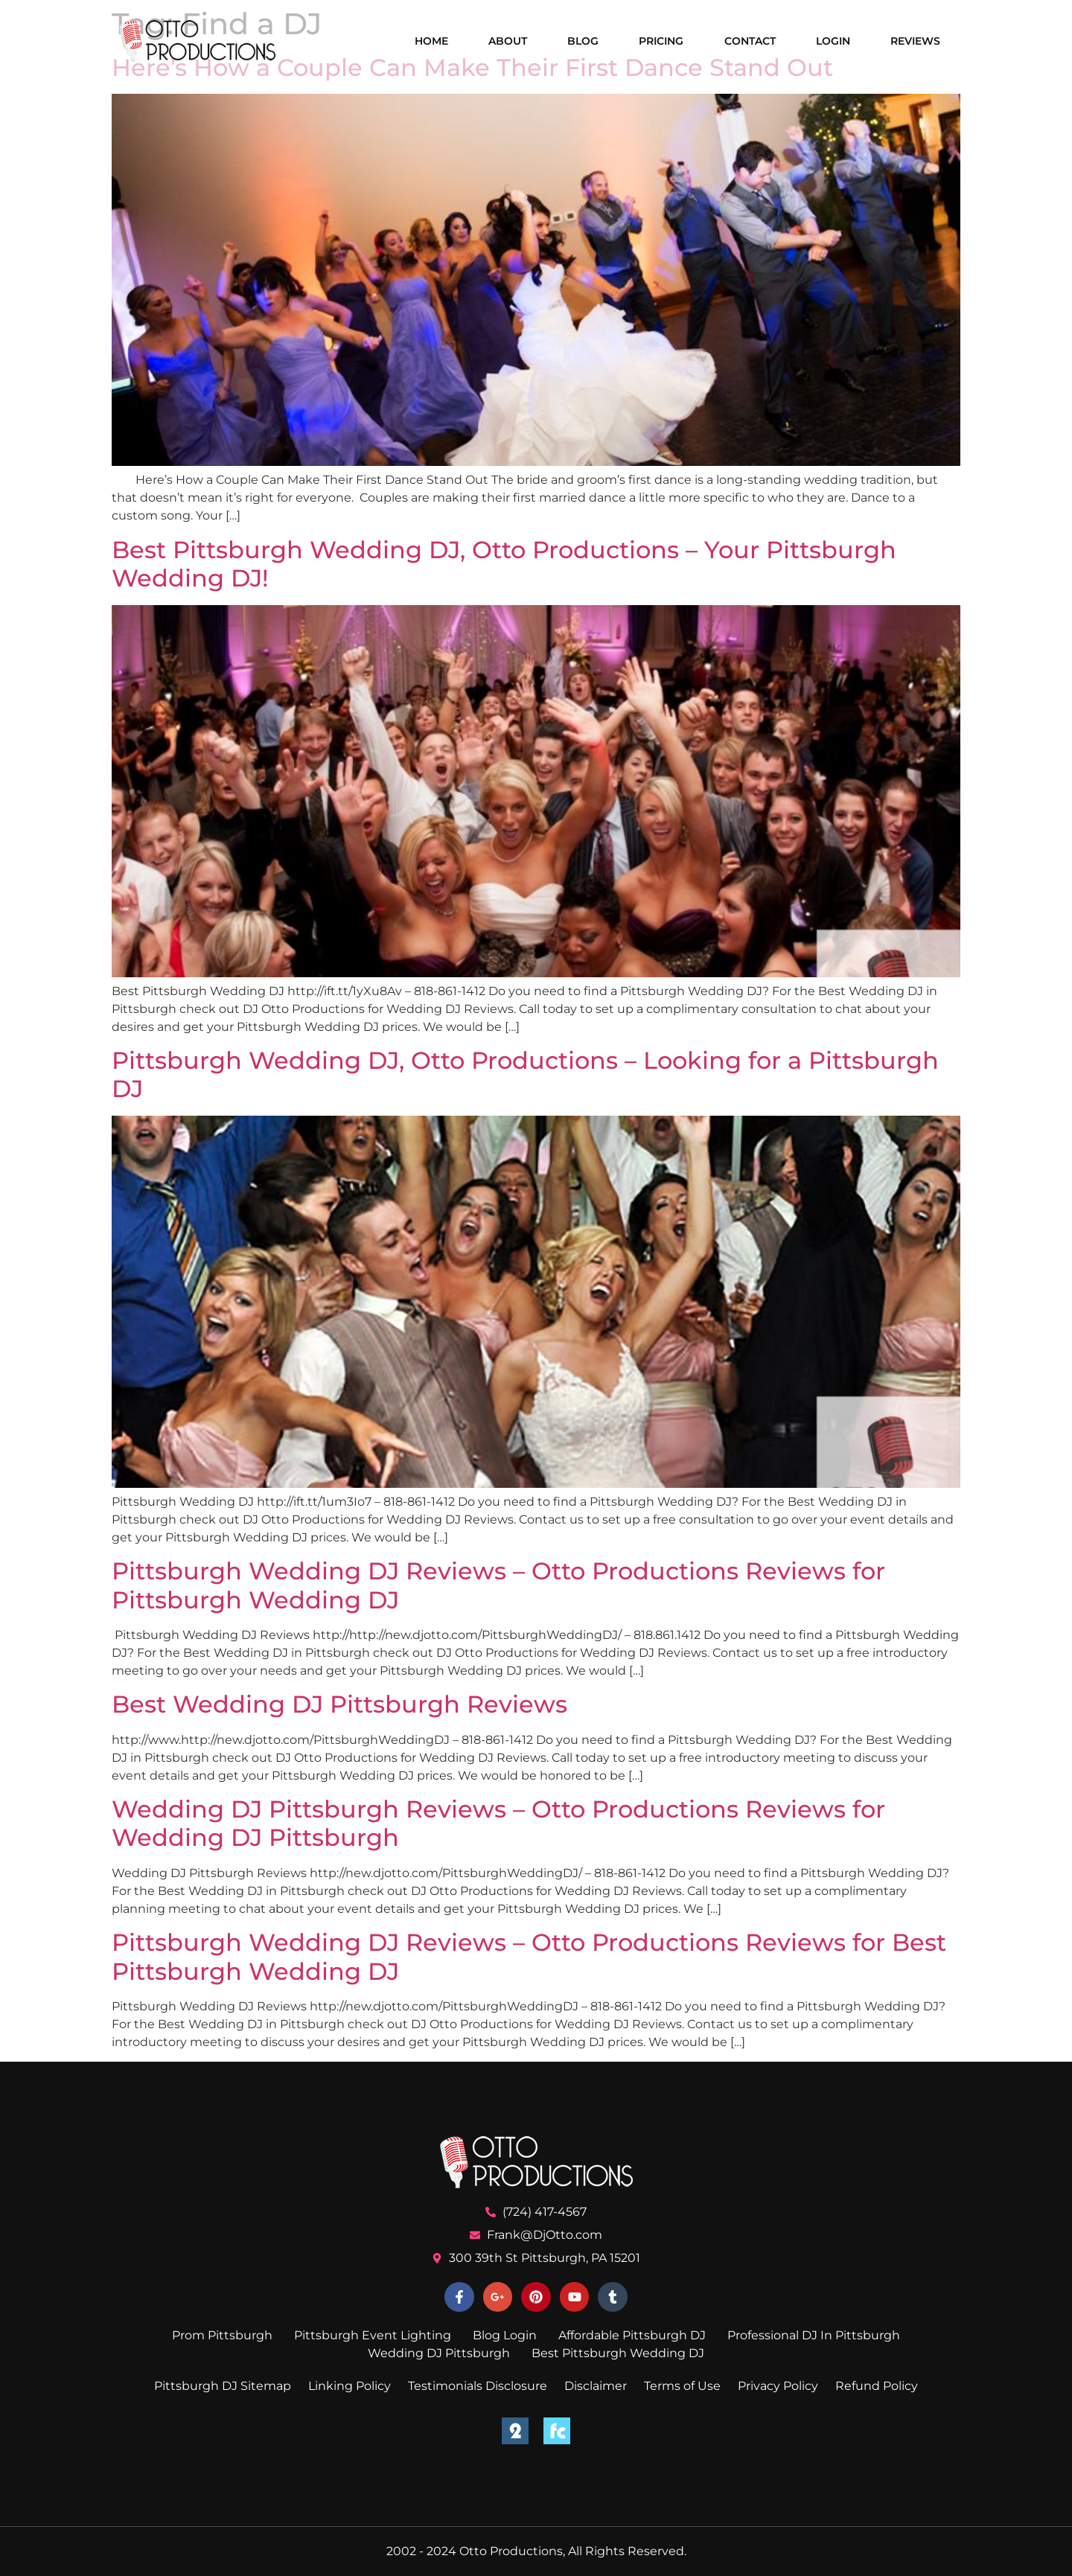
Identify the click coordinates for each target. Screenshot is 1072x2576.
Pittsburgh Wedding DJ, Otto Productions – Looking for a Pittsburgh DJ (525, 1074)
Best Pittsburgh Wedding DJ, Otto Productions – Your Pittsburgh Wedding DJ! (504, 563)
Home (431, 41)
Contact (750, 41)
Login (833, 41)
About (507, 41)
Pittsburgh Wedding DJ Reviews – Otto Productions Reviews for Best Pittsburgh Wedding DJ (529, 1956)
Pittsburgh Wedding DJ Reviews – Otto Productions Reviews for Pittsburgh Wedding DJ (498, 1585)
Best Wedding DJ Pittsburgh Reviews (339, 1704)
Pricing (661, 41)
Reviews (915, 41)
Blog (583, 41)
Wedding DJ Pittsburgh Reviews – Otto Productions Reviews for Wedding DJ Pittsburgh (498, 1823)
